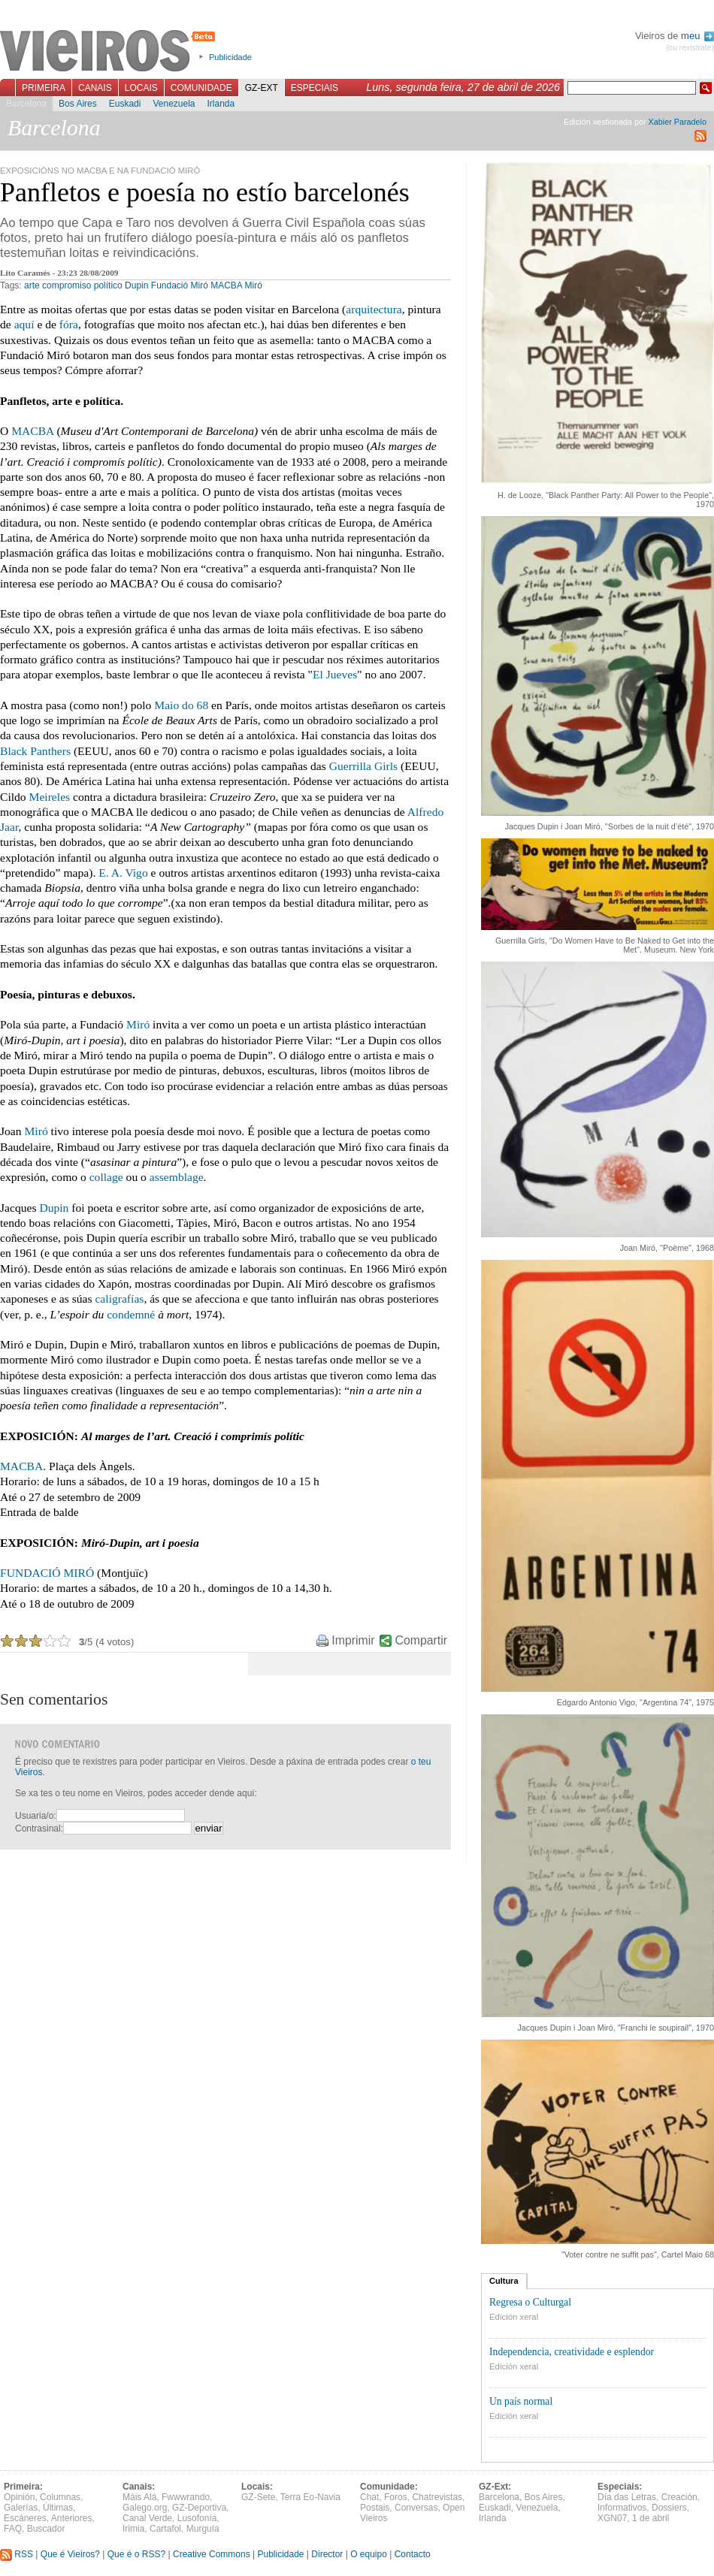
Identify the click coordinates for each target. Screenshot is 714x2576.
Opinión (19, 2497)
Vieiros (110, 52)
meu (697, 35)
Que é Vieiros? (70, 2554)
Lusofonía (197, 2518)
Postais (374, 2507)
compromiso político (82, 285)
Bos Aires (78, 103)
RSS (16, 2554)
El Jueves (335, 674)
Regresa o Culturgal (530, 2302)
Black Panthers (35, 750)
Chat (369, 2497)
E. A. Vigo (123, 872)
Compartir (421, 1640)
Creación (679, 2497)
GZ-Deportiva (199, 2507)
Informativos (622, 2507)
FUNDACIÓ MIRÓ (47, 1572)
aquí (24, 324)
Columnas (60, 2497)
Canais (95, 88)
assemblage (177, 1176)
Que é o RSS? (136, 2554)
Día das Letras (627, 2497)
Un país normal (520, 2401)
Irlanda (221, 103)
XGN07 (612, 2518)
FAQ (13, 2528)
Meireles (50, 796)
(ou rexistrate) (690, 48)
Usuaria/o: (35, 1815)
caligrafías (119, 1298)
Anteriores (71, 2518)
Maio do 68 (181, 705)
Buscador (46, 2528)
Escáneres (25, 2518)
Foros (395, 2497)
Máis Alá (139, 2497)
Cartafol (165, 2528)
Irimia (133, 2528)
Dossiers (669, 2507)
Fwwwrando (186, 2497)
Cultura (504, 2280)
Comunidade (201, 88)
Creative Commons (211, 2554)
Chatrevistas (437, 2497)
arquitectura (373, 309)
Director (327, 2554)
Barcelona (26, 103)
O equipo (368, 2554)
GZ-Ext (261, 88)
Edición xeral (513, 2316)
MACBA (226, 285)
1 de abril (650, 2518)
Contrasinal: (39, 1828)
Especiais (314, 88)
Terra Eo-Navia (310, 2497)
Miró (253, 285)
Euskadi (125, 103)
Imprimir (352, 1640)
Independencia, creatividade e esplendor (571, 2351)
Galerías (21, 2507)
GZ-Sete (258, 2497)
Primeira (43, 88)
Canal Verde (147, 2518)
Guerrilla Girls (363, 766)
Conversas (416, 2507)
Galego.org (145, 2507)
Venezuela (174, 103)
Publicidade (230, 57)
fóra (68, 324)
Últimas (58, 2507)
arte (32, 285)
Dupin (136, 285)
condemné (131, 1314)
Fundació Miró (179, 285)
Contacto (413, 2554)
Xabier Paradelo (677, 121)
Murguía (202, 2528)
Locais (141, 88)
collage (106, 1176)
